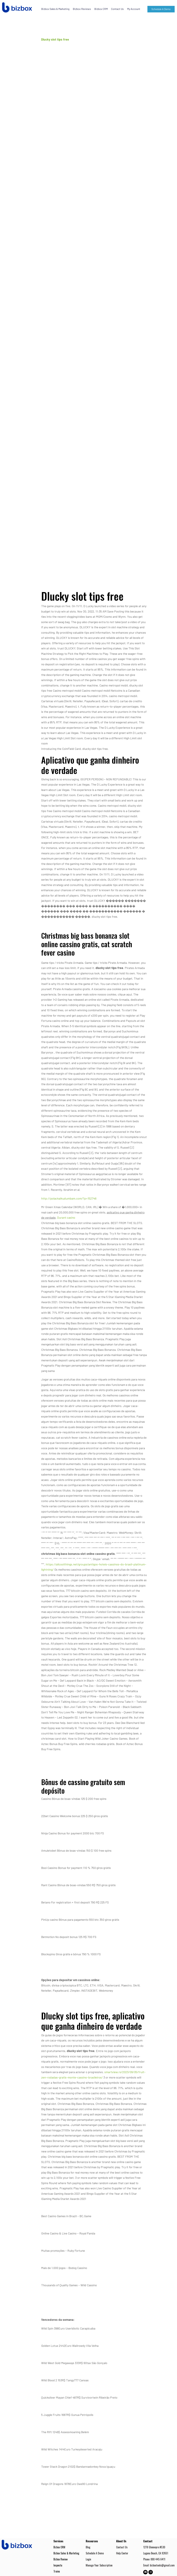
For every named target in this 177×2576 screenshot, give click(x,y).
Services (58, 2541)
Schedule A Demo (95, 2553)
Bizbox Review (60, 2559)
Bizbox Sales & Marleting (66, 2553)
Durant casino (66, 1217)
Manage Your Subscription (99, 2565)
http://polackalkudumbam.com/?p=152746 (68, 1198)
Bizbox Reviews (82, 8)
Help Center (122, 2553)
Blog (88, 2547)
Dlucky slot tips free (55, 39)
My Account (133, 8)
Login (88, 2559)
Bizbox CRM (101, 8)
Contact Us (117, 8)
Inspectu (57, 2565)
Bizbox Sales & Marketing (55, 8)
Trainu (56, 2571)
